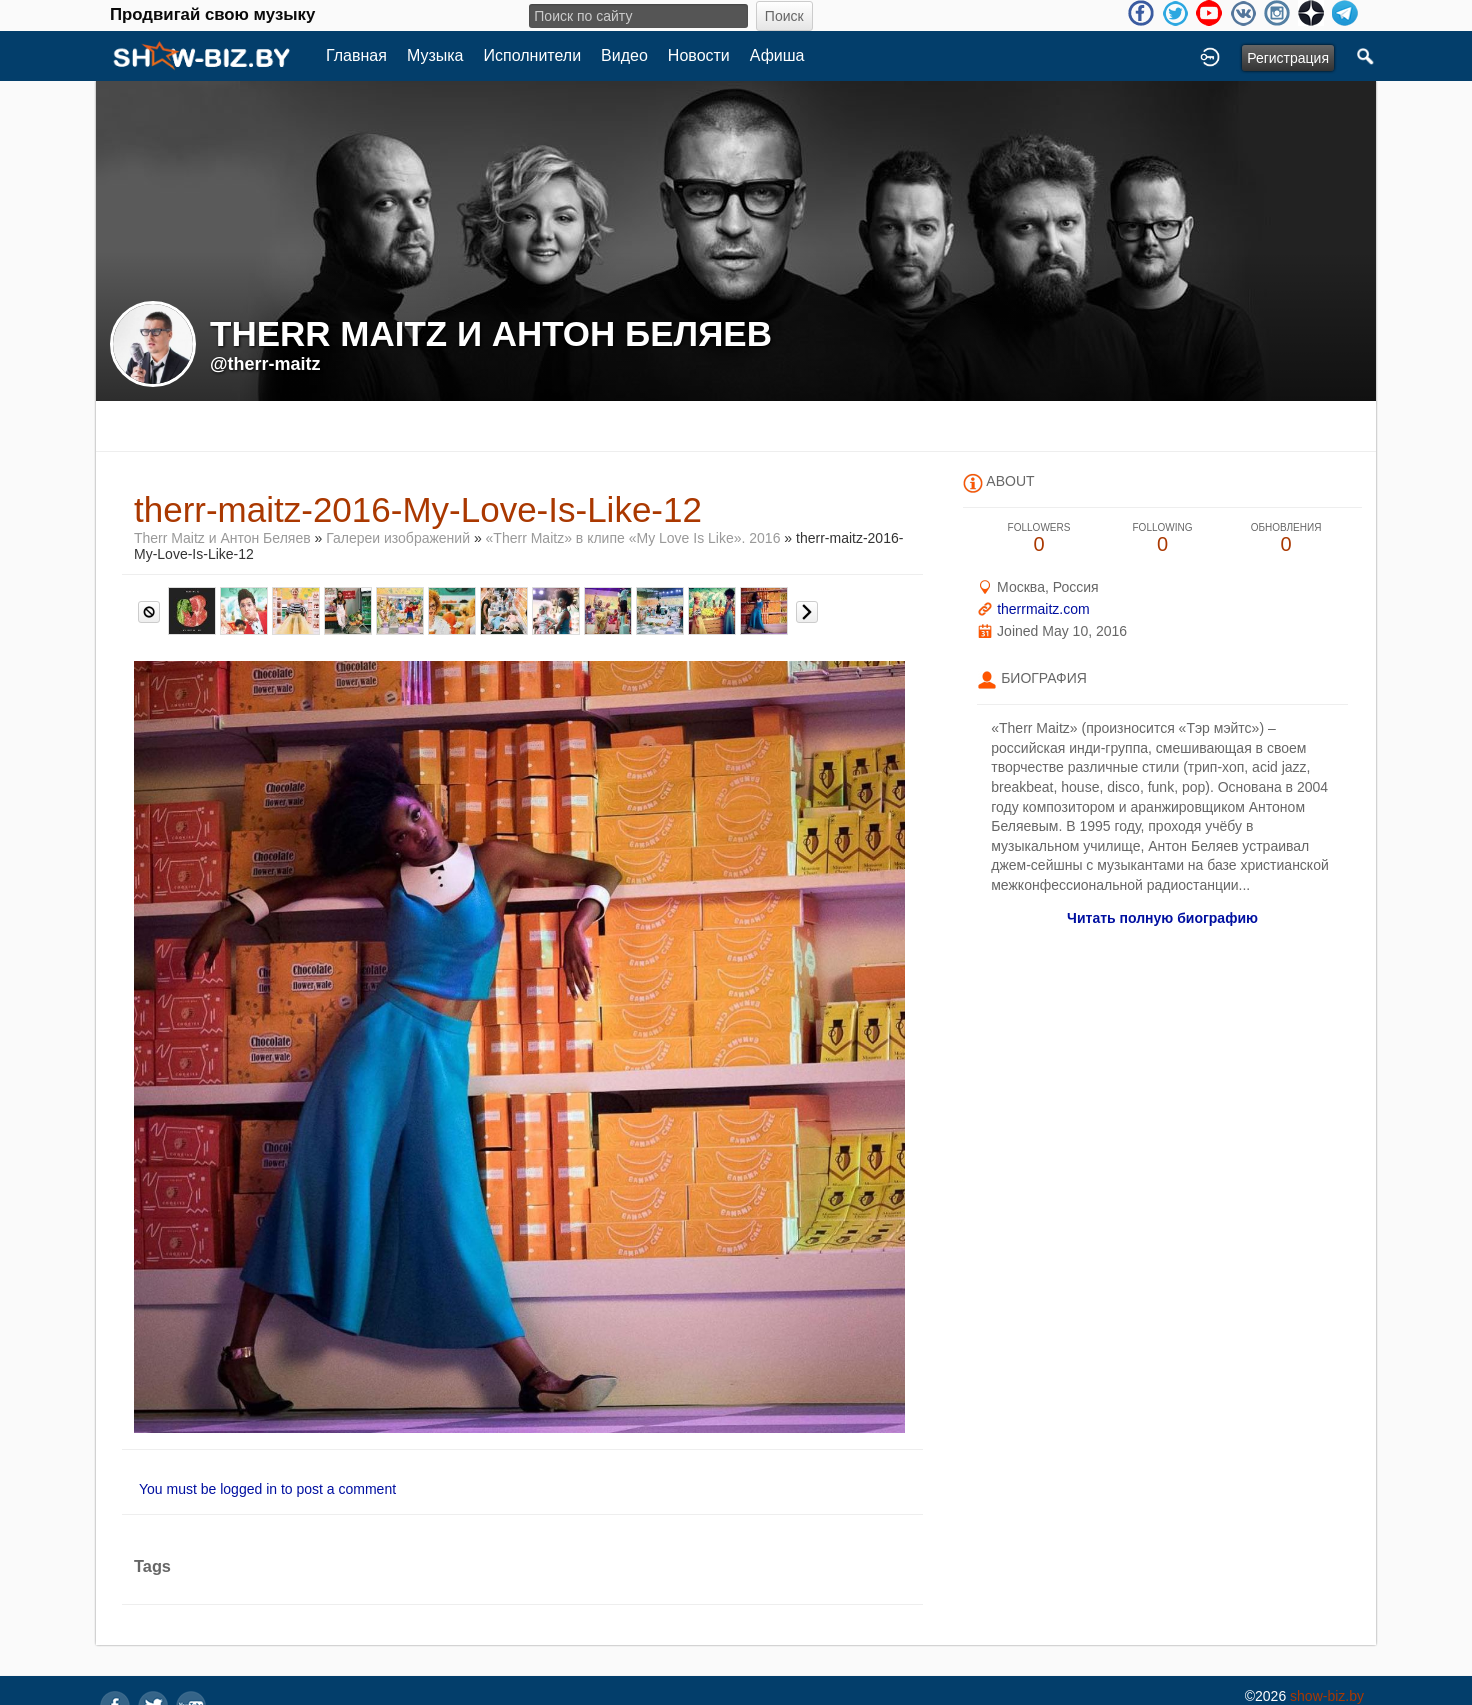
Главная (356, 55)
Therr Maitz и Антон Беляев (222, 538)
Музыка (435, 55)
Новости (699, 55)
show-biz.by (1327, 1696)
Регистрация (1288, 58)
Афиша (777, 55)
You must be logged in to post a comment (267, 1489)
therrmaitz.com (1043, 609)
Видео (624, 55)
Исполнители (533, 55)
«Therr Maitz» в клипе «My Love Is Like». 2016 (633, 538)
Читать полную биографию (1162, 918)
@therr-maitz (265, 364)
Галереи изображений (398, 538)
